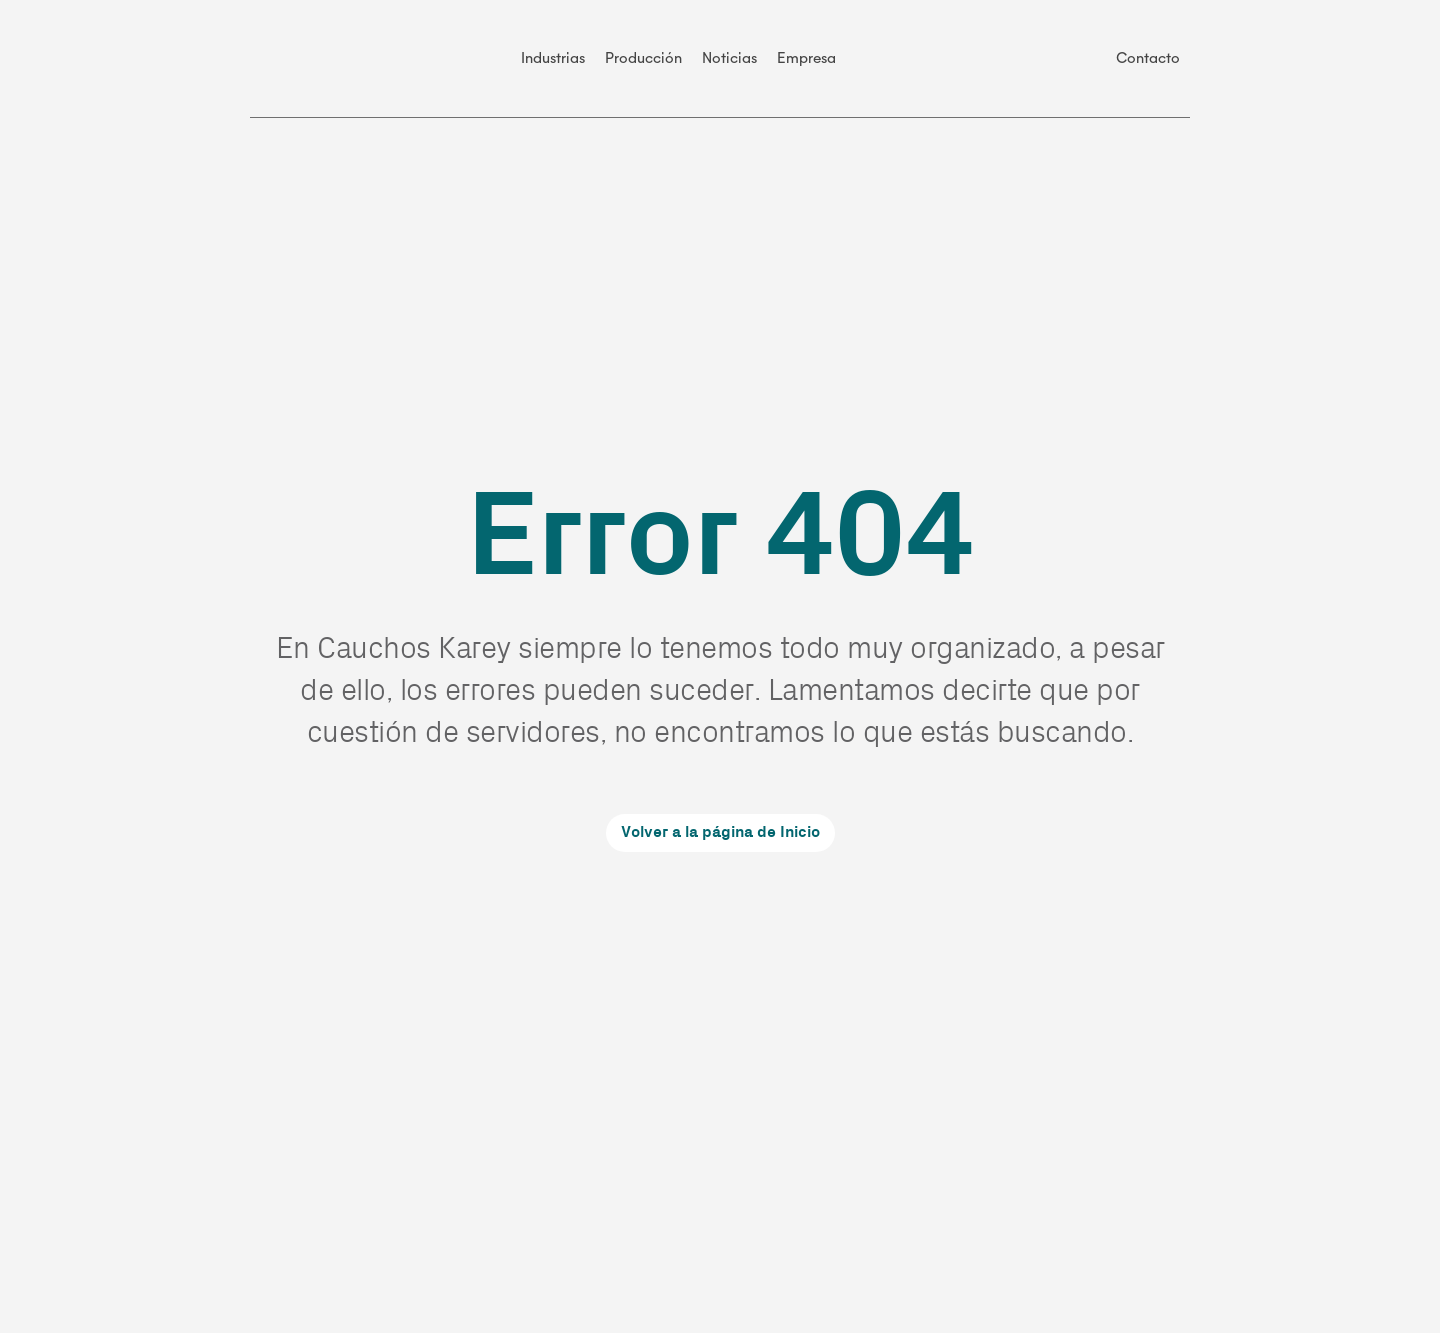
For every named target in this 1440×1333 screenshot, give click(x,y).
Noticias (729, 58)
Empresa (806, 58)
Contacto (1148, 58)
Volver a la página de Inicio (720, 832)
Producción (643, 58)
